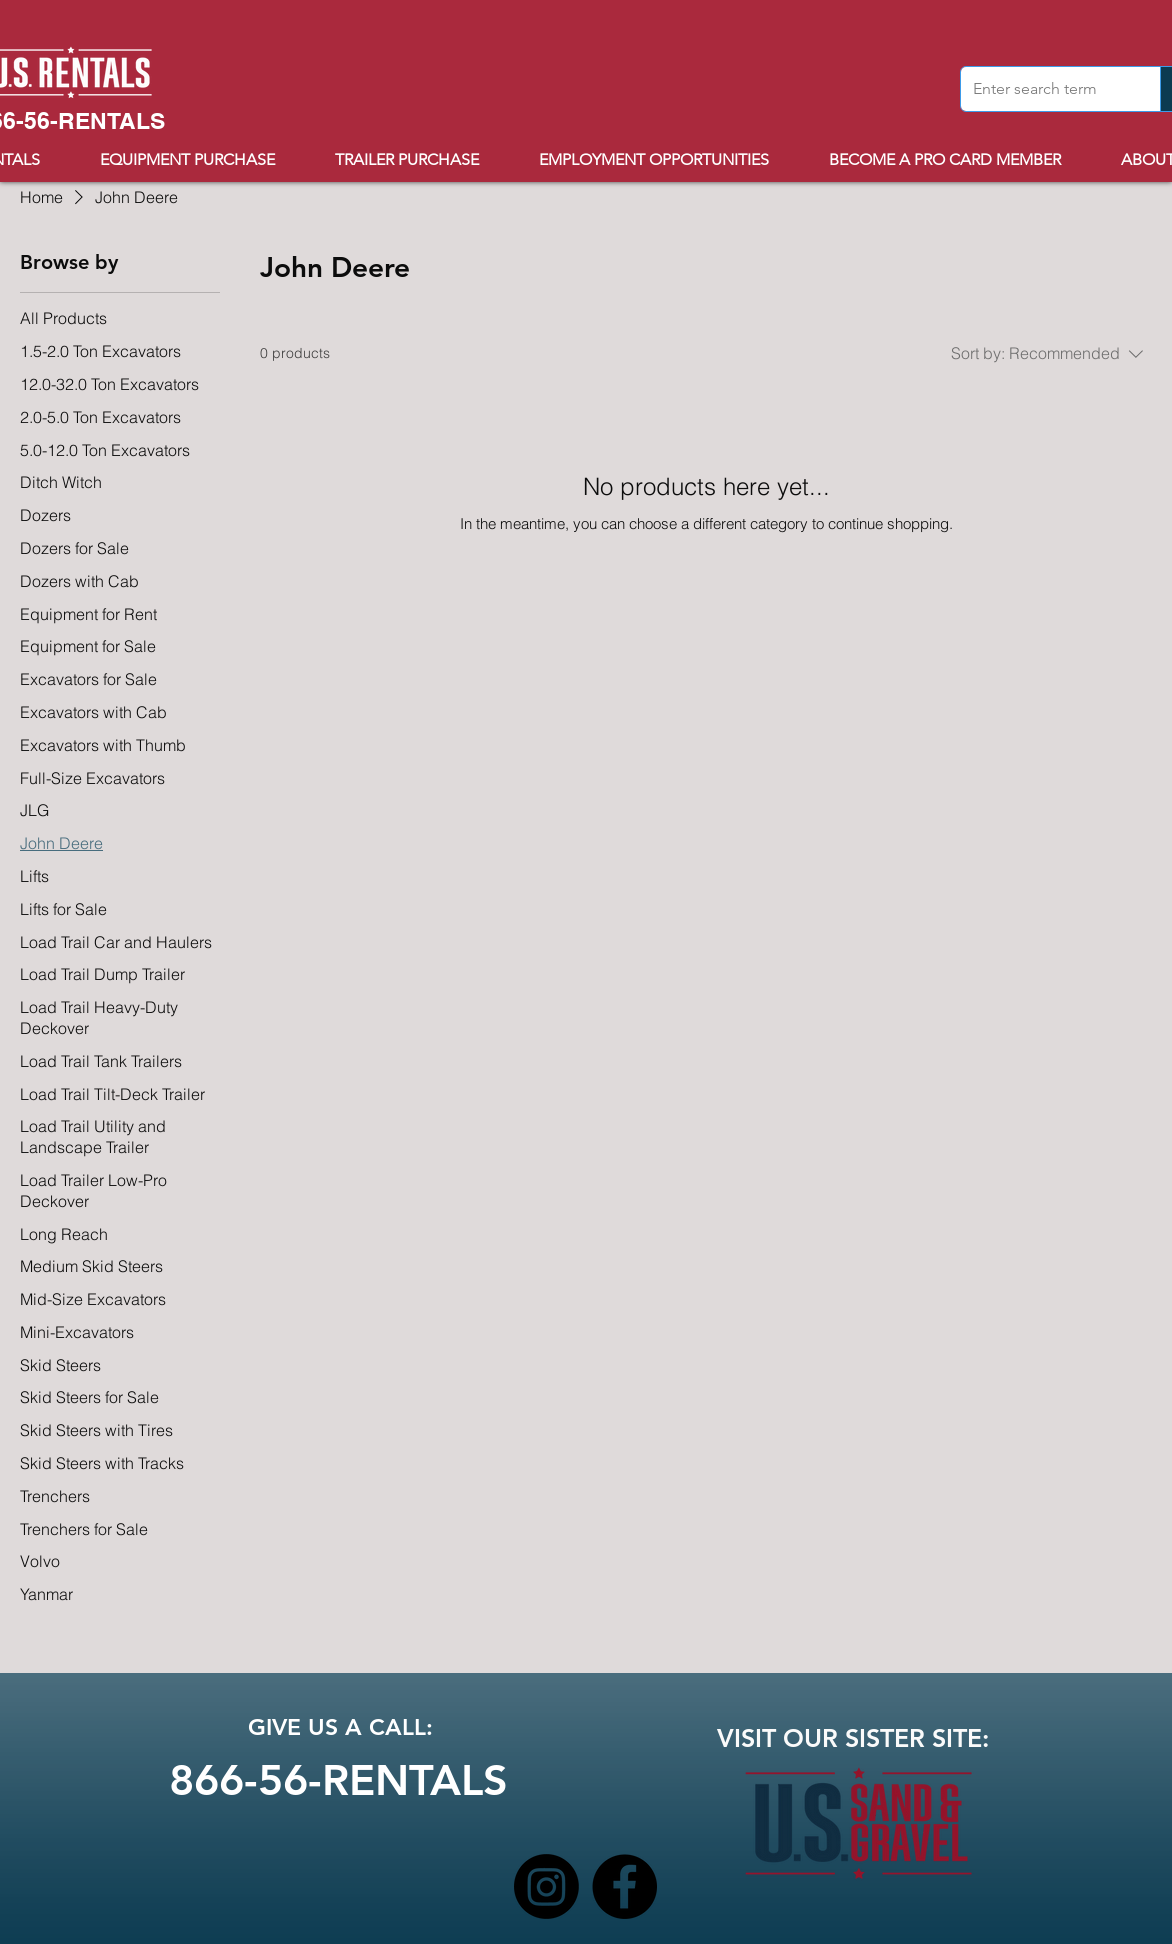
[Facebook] (624, 1886)
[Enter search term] (1045, 89)
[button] (422, 159)
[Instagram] (546, 1886)
